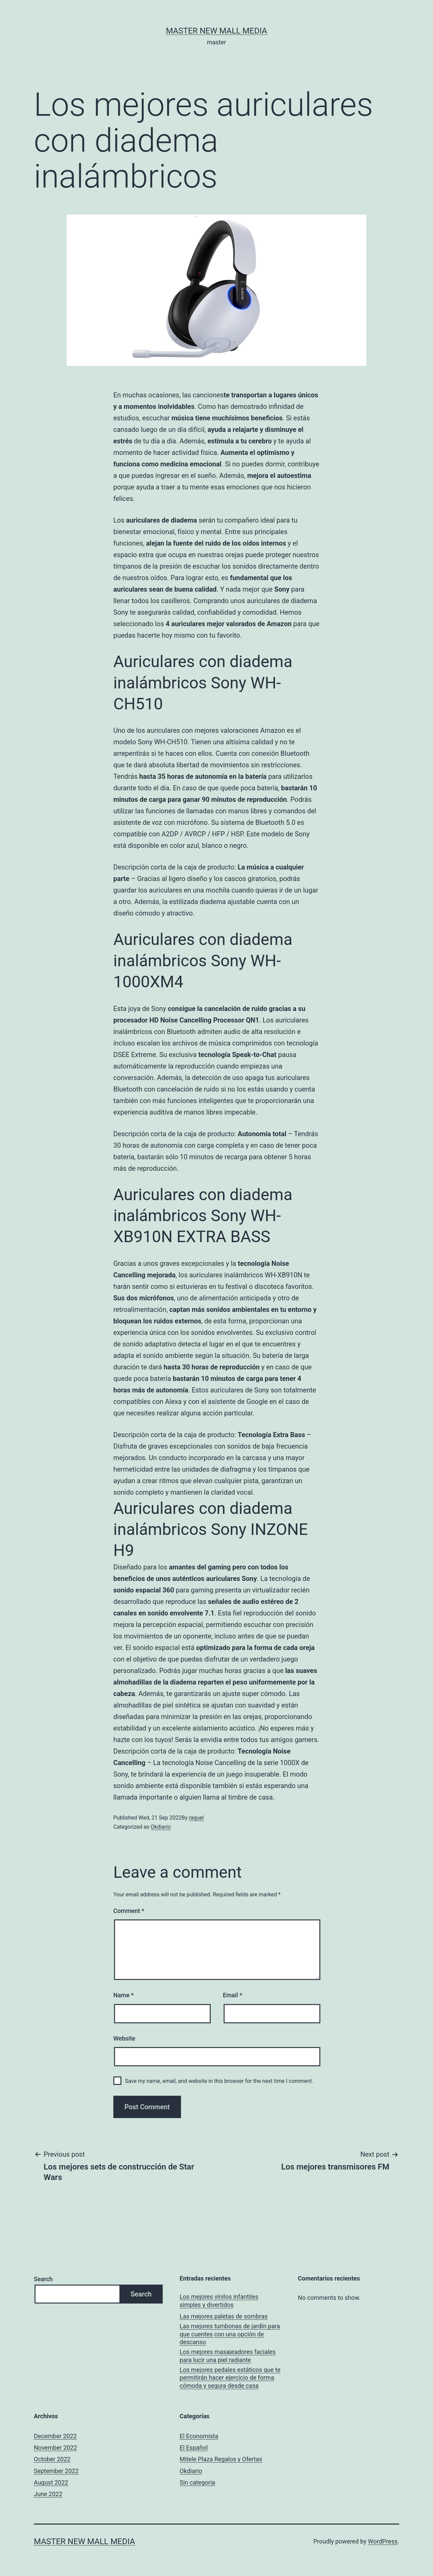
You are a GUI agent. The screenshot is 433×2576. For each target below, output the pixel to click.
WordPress (382, 2541)
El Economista (199, 2436)
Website (124, 2038)
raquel (196, 1817)
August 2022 (51, 2482)
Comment (128, 1910)
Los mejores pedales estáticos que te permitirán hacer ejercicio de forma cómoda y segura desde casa (230, 2377)
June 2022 (48, 2493)
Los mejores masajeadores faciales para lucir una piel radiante (228, 2355)
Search (43, 2279)
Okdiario (160, 1827)
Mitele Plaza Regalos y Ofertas (221, 2459)
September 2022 (56, 2470)
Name (123, 1995)
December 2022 (55, 2436)
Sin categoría (197, 2482)
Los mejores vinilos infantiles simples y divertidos (219, 2300)
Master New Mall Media (216, 31)
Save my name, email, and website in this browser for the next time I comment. (219, 2081)
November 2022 (55, 2447)
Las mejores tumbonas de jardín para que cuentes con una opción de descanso (230, 2334)
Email (232, 1995)
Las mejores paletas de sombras (224, 2316)
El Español (194, 2447)
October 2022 (52, 2459)
